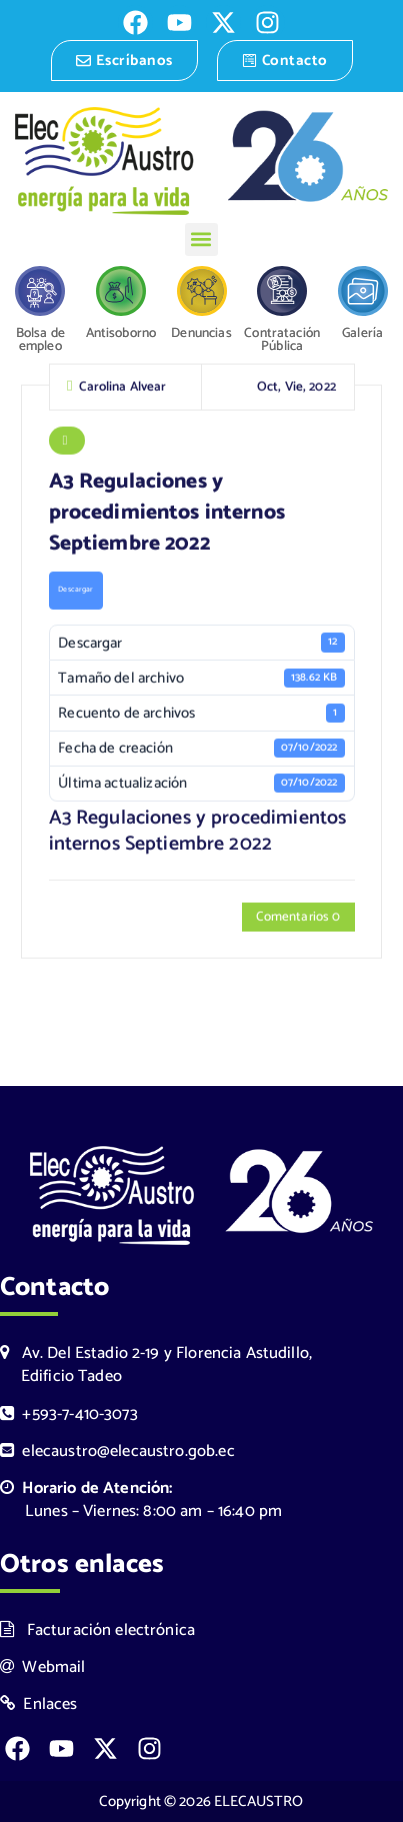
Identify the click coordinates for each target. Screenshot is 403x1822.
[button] (201, 239)
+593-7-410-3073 (69, 1414)
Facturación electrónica (97, 1630)
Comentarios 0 (298, 919)
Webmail (43, 1667)
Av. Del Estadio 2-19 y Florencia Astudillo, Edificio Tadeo (156, 1365)
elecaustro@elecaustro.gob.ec (117, 1451)
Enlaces (39, 1704)
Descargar (75, 592)
